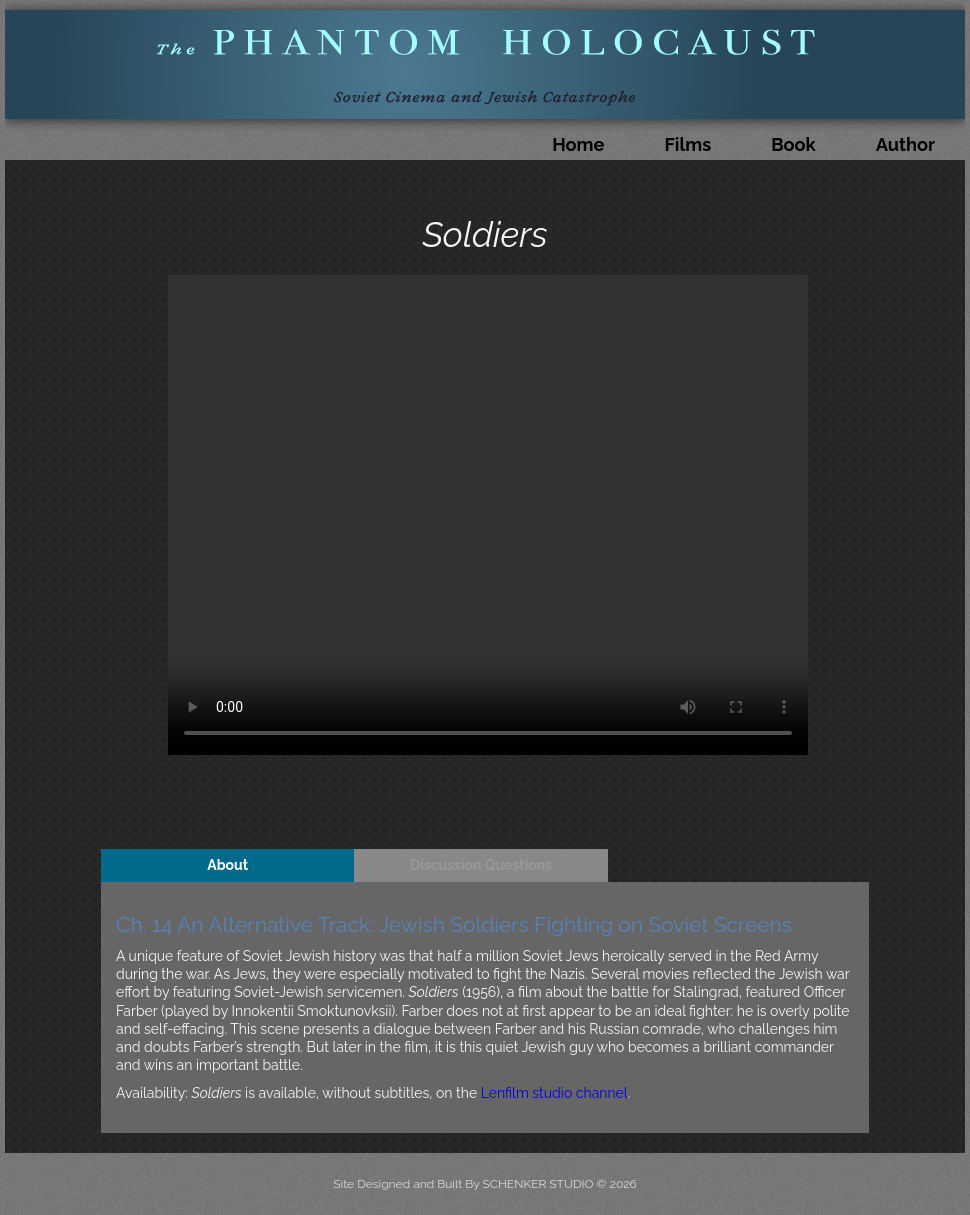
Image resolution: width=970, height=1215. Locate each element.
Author (905, 144)
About (227, 865)
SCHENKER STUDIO (539, 1184)
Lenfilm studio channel (554, 1093)
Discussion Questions (481, 865)
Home (578, 144)
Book (793, 144)
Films (687, 144)
